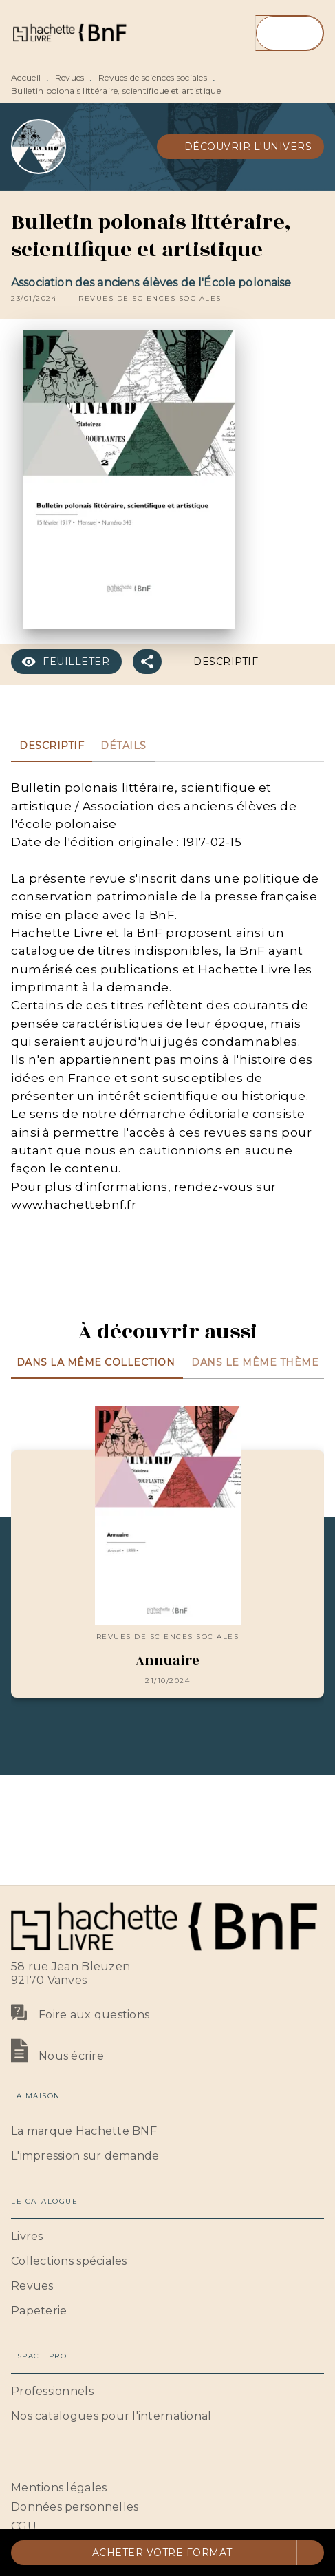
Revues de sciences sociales (152, 77)
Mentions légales (59, 2487)
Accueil (26, 77)
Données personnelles (74, 2506)
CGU (23, 2526)
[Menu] (289, 33)
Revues (70, 77)
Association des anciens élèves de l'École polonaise (151, 282)
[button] (241, 146)
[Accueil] (69, 32)
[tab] (51, 745)
